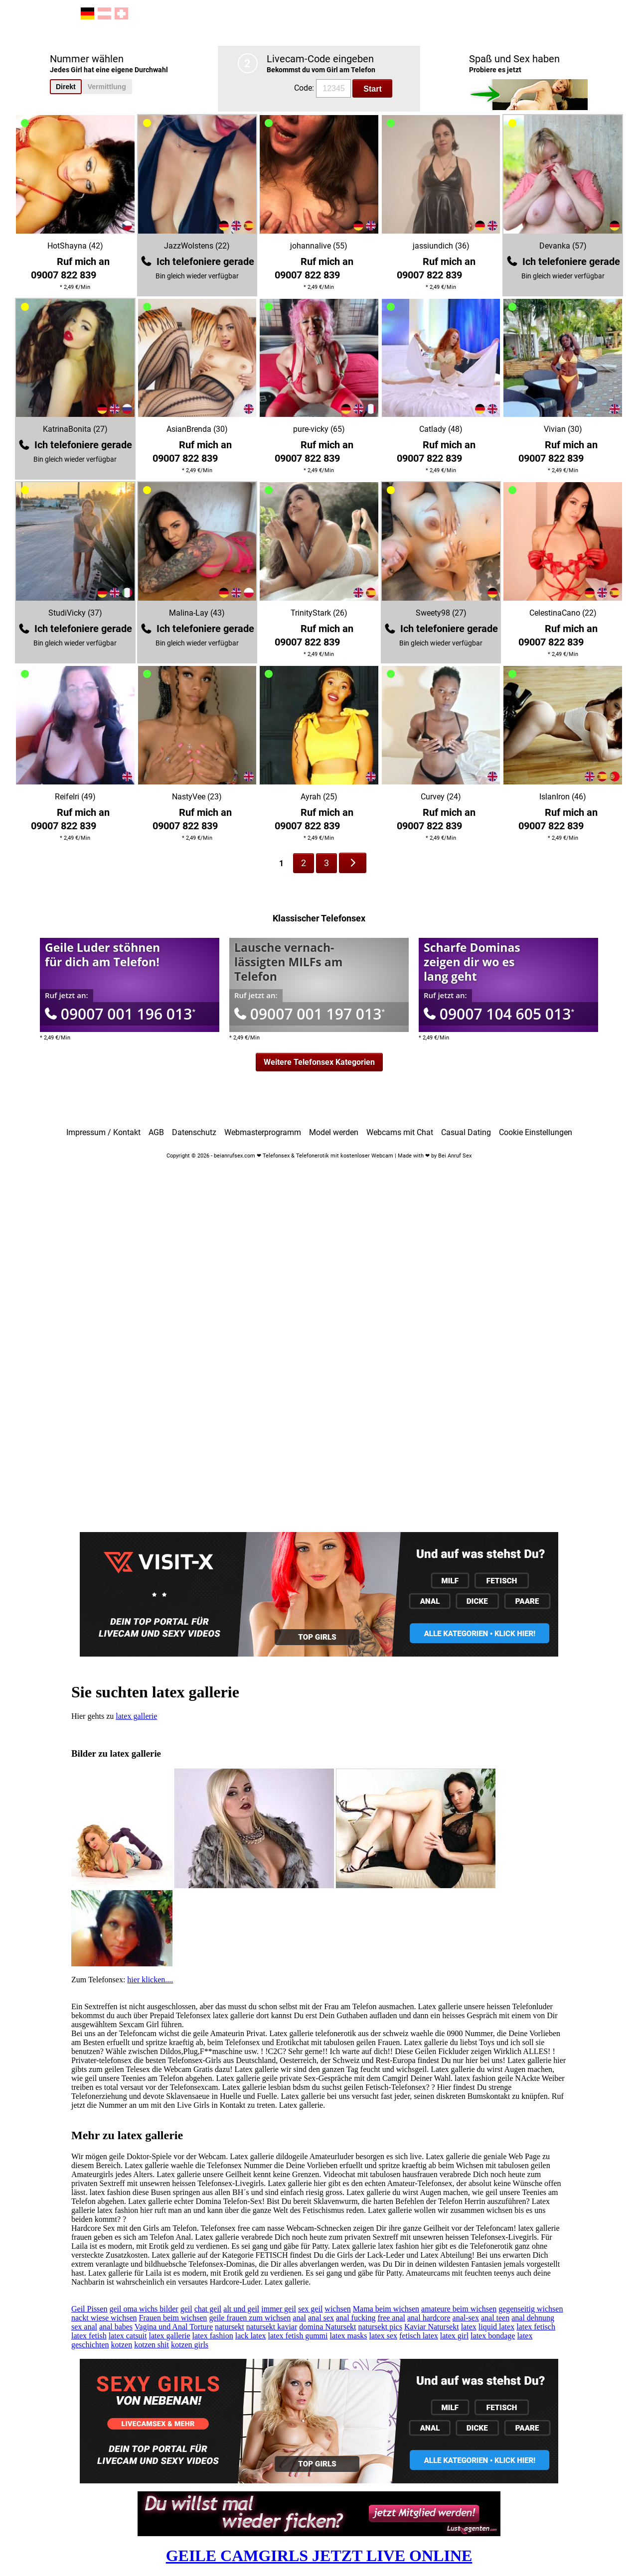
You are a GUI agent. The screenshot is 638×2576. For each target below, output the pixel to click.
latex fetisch (535, 2326)
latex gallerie (136, 1716)
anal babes (116, 2326)
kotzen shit (151, 2344)
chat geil (208, 2309)
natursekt (229, 2326)
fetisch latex (418, 2335)
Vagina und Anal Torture (174, 2326)
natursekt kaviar (272, 2326)
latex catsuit (128, 2335)
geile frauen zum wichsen (250, 2318)
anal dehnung (532, 2318)
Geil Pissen (89, 2309)
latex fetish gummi (298, 2335)
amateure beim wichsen (458, 2309)
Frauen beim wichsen (173, 2318)
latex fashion (212, 2335)
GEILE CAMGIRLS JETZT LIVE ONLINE (319, 2556)
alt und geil (241, 2309)
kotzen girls (189, 2344)
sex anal (84, 2326)
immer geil (278, 2309)
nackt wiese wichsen (104, 2318)
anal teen (495, 2318)
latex (469, 2326)
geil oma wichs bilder (143, 2309)
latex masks (348, 2335)
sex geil (310, 2309)
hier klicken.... (150, 1979)
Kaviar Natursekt (431, 2326)
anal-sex (466, 2318)
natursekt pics (380, 2326)
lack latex (250, 2335)
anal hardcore (429, 2318)
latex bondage (493, 2335)
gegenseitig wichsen (530, 2309)
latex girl (454, 2335)
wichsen (337, 2309)
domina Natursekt (327, 2326)
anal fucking (356, 2318)
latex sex (383, 2335)
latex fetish (89, 2335)
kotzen (122, 2344)
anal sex (321, 2318)
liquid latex (496, 2326)
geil (186, 2309)
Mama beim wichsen (386, 2309)
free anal (391, 2318)
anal (299, 2318)
